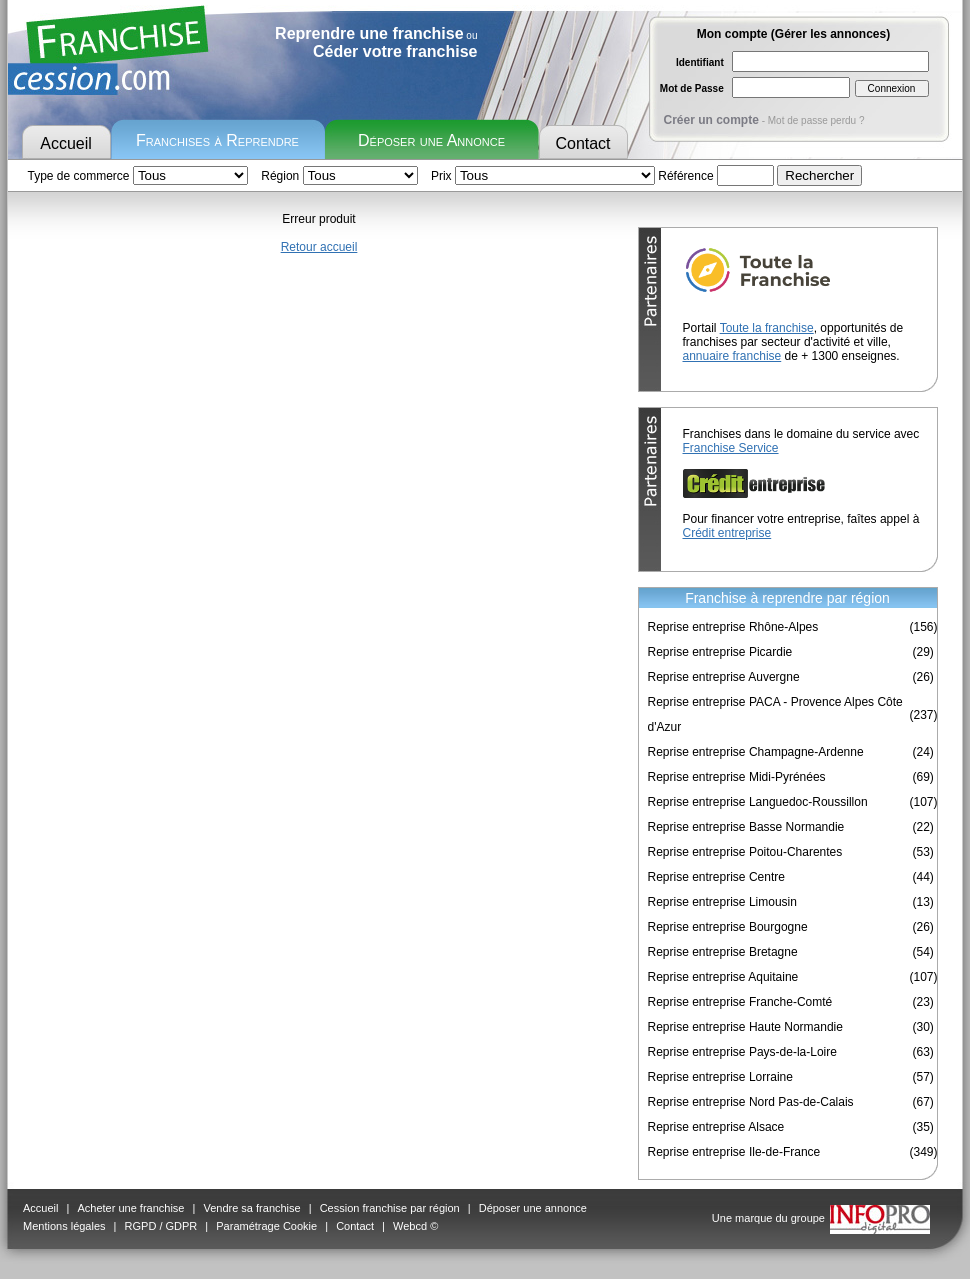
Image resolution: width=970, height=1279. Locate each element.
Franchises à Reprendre (217, 140)
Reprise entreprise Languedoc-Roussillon (758, 802)
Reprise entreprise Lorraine (720, 1077)
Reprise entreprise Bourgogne (728, 927)
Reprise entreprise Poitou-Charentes (745, 852)
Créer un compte (711, 120)
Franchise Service (731, 448)
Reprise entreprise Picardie (720, 652)
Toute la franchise (767, 328)
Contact (582, 143)
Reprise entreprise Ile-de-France (734, 1152)
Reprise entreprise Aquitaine (723, 977)
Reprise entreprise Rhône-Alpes (733, 627)
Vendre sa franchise (251, 1208)
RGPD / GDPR (161, 1226)
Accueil (66, 143)
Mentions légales (64, 1226)
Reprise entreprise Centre (716, 877)
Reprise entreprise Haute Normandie (745, 1027)
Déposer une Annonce (431, 140)
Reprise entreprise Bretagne (723, 952)
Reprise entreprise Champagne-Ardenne (756, 752)
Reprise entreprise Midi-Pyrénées (737, 777)
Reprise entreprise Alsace (716, 1127)
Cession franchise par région (390, 1208)
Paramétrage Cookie (266, 1226)
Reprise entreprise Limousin (722, 902)
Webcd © (415, 1226)
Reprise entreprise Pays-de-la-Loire (742, 1052)
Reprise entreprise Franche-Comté (740, 1002)
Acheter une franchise (130, 1208)
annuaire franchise (732, 356)
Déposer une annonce (533, 1208)
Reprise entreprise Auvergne (724, 677)
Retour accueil (319, 247)
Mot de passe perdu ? (816, 120)
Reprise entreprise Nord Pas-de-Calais (751, 1102)
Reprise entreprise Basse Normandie (746, 827)
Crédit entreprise (727, 533)
